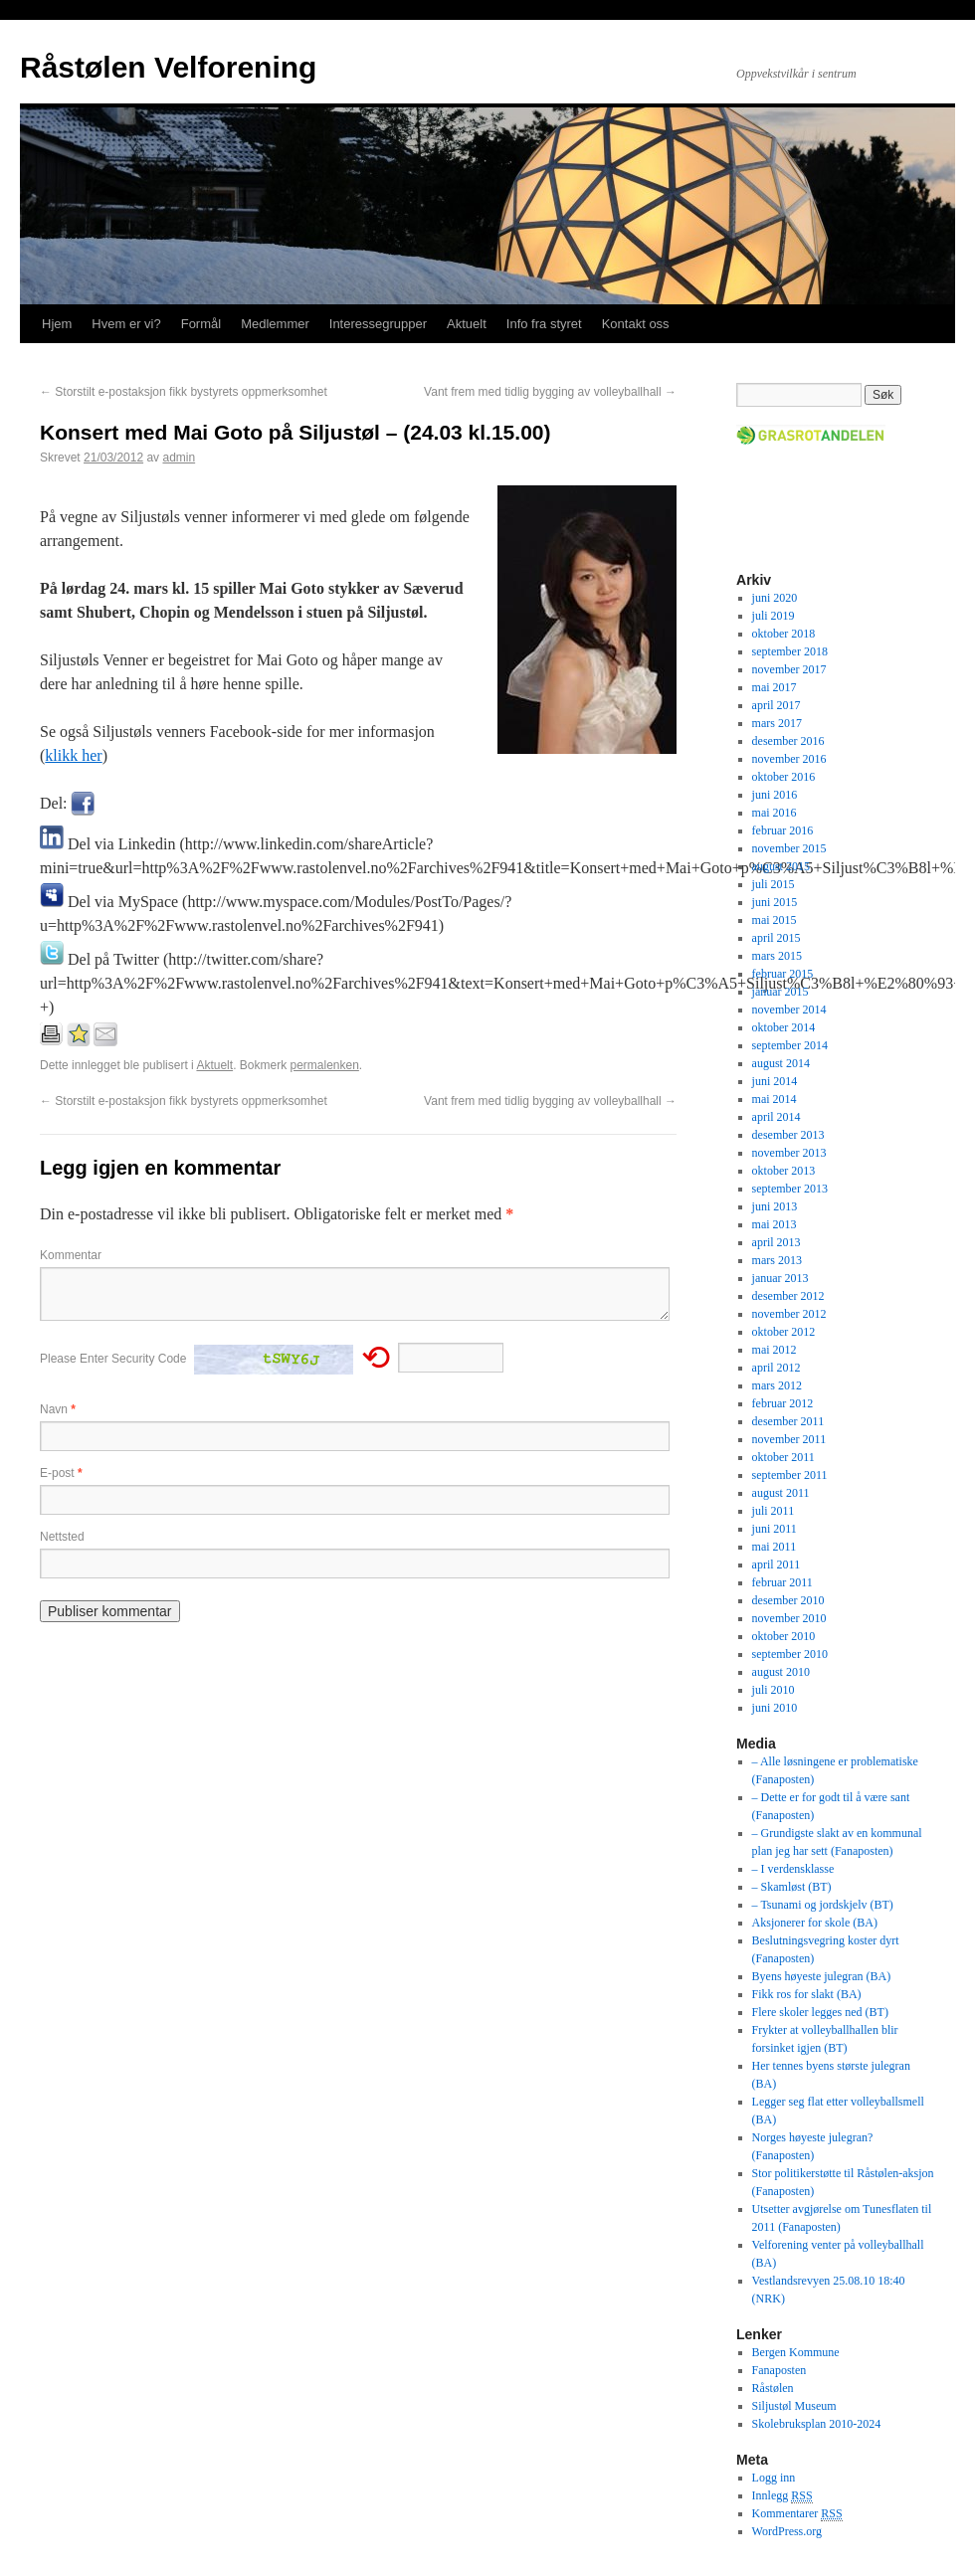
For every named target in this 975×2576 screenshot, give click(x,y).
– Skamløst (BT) (792, 1887)
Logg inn (774, 2477)
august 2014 (781, 1063)
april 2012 (776, 1368)
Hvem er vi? (126, 323)
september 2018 (790, 651)
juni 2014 (775, 1081)
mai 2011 (774, 1547)
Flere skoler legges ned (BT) (820, 2012)
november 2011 (789, 1439)
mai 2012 (774, 1350)
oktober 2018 (784, 634)
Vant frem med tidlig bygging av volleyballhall (550, 392)
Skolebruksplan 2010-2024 (816, 2424)
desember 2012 (788, 1296)
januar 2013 (780, 1278)
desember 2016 (788, 741)
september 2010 (790, 1654)
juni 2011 (774, 1529)
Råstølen (773, 2388)
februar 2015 (783, 974)
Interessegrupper (378, 323)
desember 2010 (788, 1600)
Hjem (57, 323)
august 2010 (781, 1672)
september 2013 (790, 1189)
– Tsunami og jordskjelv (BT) (822, 1905)
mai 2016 (774, 813)
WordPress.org (787, 2531)
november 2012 (789, 1314)
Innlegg (782, 2495)
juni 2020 (775, 598)
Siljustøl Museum (794, 2406)
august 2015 (781, 866)
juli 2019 (773, 616)
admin (178, 457)
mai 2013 (774, 1224)
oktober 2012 (784, 1332)
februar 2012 (783, 1403)
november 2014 (789, 1009)
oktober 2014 (784, 1027)
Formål (201, 323)
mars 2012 (777, 1385)
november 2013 (789, 1153)
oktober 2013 (784, 1171)
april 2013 (776, 1242)
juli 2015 (773, 884)
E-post (61, 1473)
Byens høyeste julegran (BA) (821, 1976)
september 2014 (790, 1045)
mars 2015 (777, 956)
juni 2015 (775, 902)
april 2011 (776, 1564)
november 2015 (789, 848)
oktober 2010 (784, 1636)
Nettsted (62, 1537)
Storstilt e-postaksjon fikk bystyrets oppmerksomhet (183, 392)
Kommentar (70, 1255)
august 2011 (781, 1493)
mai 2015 (774, 920)
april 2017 (776, 705)
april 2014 (776, 1117)
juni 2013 (775, 1206)
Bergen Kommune (796, 2352)
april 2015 (776, 938)
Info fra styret (544, 323)
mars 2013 (777, 1260)
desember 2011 (788, 1421)
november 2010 (789, 1618)
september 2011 (790, 1475)
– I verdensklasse (793, 1869)
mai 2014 (774, 1099)
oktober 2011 (783, 1457)
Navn (58, 1409)
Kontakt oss (636, 323)
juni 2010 (775, 1708)
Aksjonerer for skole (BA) (815, 1923)
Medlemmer (275, 323)
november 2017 (789, 669)
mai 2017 (774, 687)
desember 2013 (788, 1135)
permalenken (324, 1065)
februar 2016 (783, 830)
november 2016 (789, 759)
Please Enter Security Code (113, 1359)
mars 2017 (777, 723)
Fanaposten (779, 2370)
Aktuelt (467, 323)
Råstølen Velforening (168, 67)
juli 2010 (773, 1690)
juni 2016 (775, 795)
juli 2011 (773, 1511)
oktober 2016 (784, 777)
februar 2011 (782, 1582)
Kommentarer (797, 2513)
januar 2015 (780, 992)
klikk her (73, 755)
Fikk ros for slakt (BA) (807, 1994)
